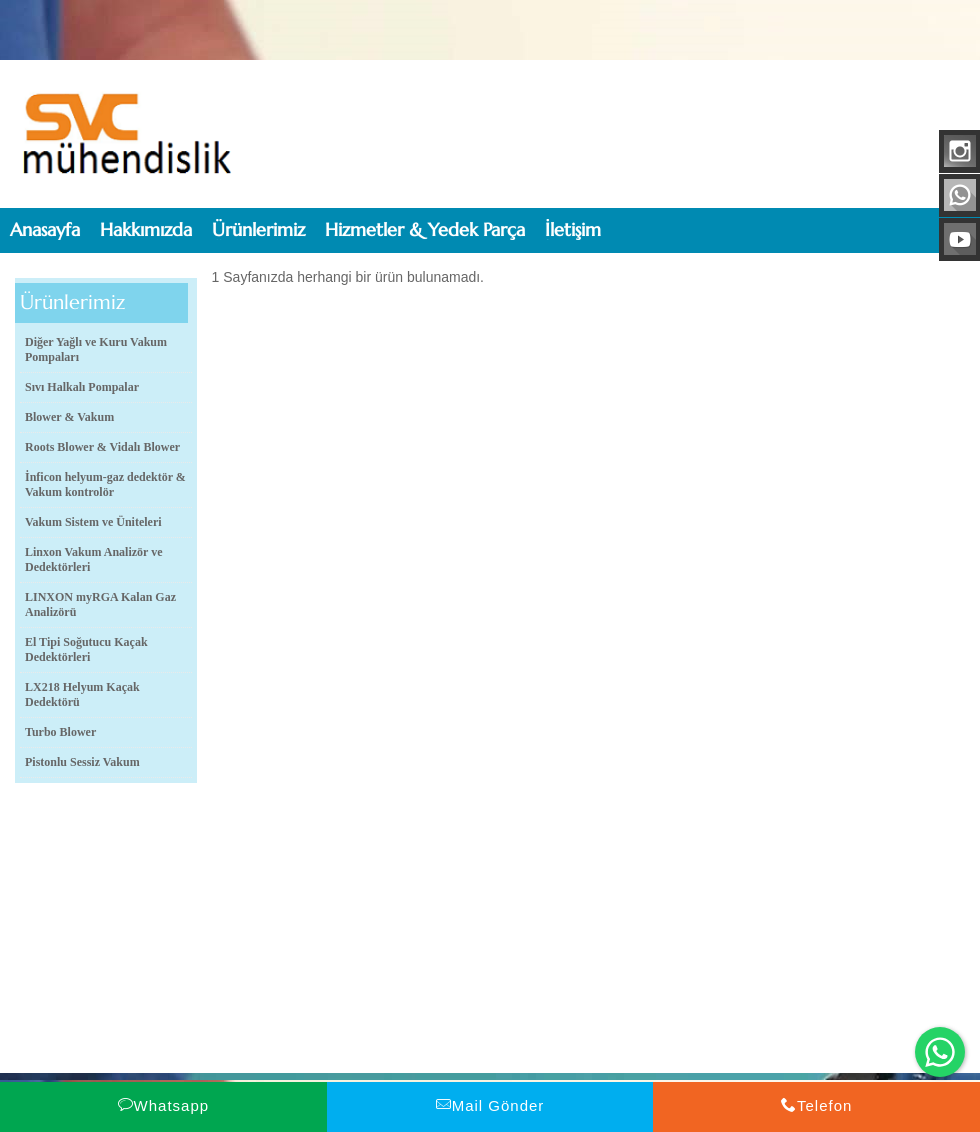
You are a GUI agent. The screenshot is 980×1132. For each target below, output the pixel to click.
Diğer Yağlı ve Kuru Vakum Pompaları (96, 349)
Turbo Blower (60, 732)
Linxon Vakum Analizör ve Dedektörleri (93, 559)
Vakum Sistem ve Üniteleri (93, 522)
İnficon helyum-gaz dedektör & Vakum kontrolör (105, 484)
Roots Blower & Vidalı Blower (102, 447)
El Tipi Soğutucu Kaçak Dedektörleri (86, 649)
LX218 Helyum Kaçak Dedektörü (82, 694)
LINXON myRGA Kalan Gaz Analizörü (100, 604)
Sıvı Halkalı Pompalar (82, 387)
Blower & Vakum (69, 417)
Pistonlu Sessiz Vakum (82, 762)
